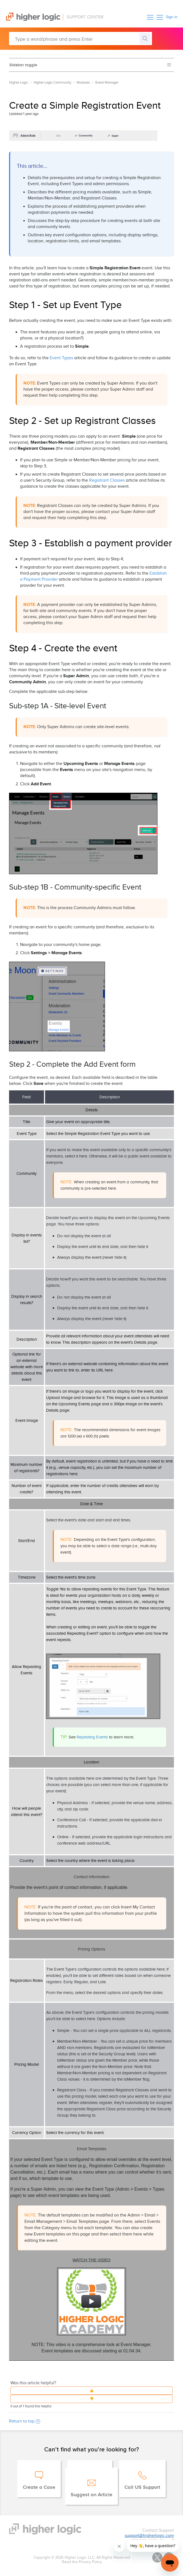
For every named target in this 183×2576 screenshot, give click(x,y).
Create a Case (39, 2487)
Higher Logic (18, 82)
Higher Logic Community (52, 82)
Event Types (61, 358)
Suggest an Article (91, 2495)
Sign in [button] (172, 17)
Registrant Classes (107, 480)
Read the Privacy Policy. (82, 2562)
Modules (83, 82)
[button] (150, 17)
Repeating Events (92, 1737)
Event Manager (106, 82)
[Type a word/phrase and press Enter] (80, 38)
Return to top (24, 2421)
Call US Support (142, 2487)
